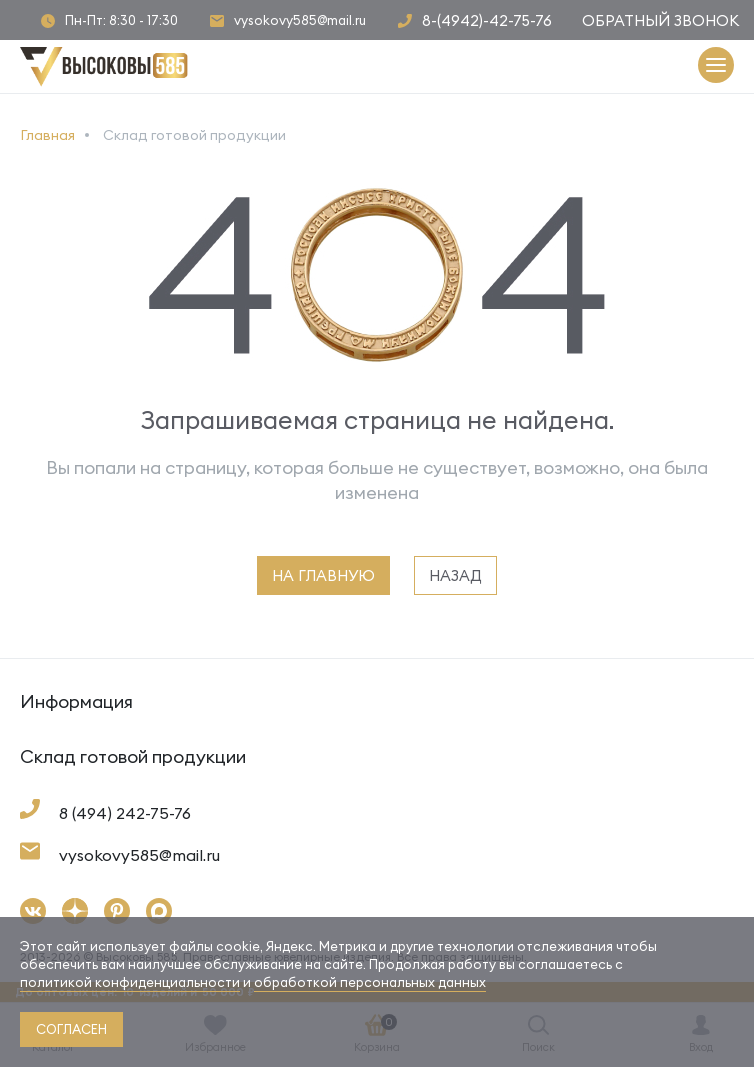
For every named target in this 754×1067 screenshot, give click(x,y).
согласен (71, 1029)
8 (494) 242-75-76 (125, 813)
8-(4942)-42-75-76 (487, 20)
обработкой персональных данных (370, 982)
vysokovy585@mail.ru (300, 20)
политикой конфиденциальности (130, 982)
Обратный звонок (660, 20)
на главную (323, 575)
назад (455, 575)
